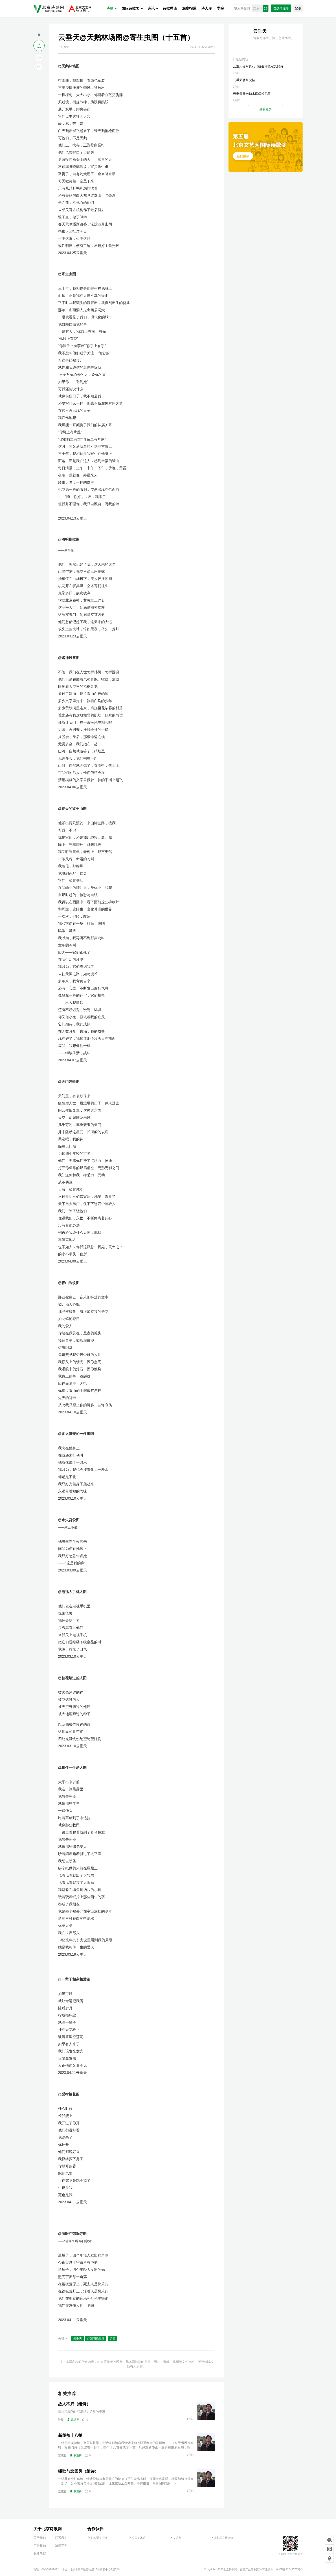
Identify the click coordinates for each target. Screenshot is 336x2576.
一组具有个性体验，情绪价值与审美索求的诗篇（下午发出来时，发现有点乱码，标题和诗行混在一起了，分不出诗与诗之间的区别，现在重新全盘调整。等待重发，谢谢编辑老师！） (126, 2481)
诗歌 (111, 8)
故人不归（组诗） (74, 2404)
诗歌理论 (170, 8)
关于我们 (39, 2538)
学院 (220, 8)
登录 (298, 8)
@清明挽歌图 (96, 2338)
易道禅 (73, 2419)
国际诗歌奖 (132, 8)
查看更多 (265, 109)
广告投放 (39, 2545)
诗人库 (206, 8)
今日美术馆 (136, 2537)
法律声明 (61, 2545)
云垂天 (77, 2338)
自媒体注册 (281, 8)
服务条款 (39, 2553)
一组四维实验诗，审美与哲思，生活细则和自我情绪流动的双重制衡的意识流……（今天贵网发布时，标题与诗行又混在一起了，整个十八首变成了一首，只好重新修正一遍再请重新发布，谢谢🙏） (126, 2445)
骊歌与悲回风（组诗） (78, 2471)
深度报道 (189, 8)
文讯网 (175, 2537)
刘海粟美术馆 (97, 2537)
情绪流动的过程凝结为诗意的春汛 (81, 2411)
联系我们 (61, 2538)
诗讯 (152, 8)
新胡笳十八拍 (70, 2435)
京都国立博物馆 (222, 2537)
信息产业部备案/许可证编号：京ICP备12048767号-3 (271, 2569)
